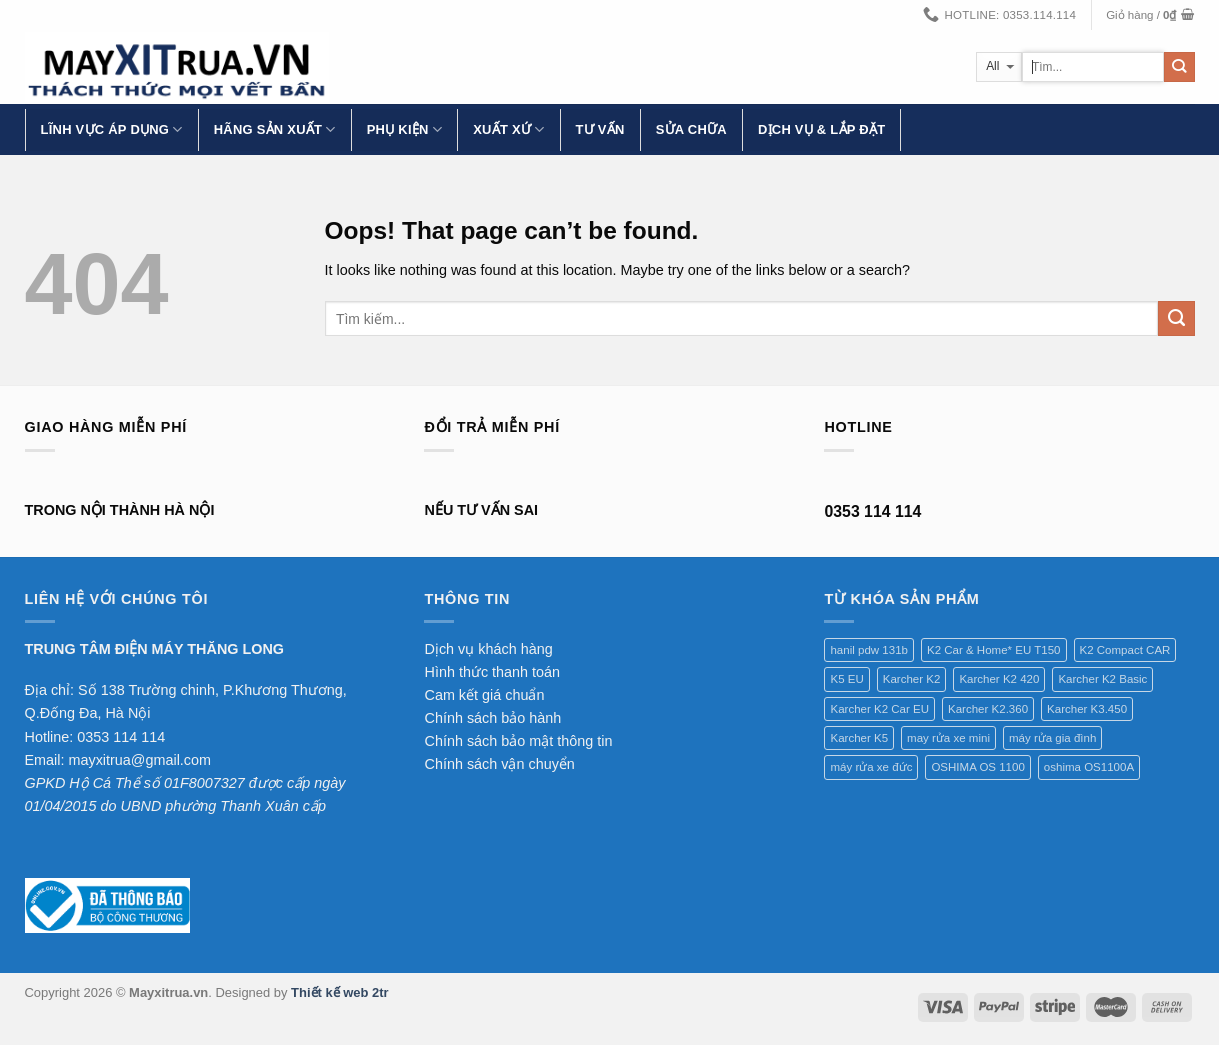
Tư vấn (600, 129)
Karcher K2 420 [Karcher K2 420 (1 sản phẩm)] (999, 679)
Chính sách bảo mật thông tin (518, 741)
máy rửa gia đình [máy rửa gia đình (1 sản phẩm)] (1052, 738)
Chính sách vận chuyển (499, 764)
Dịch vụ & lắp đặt (821, 129)
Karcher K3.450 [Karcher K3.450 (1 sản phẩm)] (1087, 709)
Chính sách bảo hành (492, 718)
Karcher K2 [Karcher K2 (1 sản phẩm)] (912, 679)
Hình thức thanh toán (492, 672)
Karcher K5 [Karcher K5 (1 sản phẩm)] (859, 738)
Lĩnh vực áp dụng (112, 129)
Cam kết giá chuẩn (484, 695)
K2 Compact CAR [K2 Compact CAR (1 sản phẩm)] (1125, 650)
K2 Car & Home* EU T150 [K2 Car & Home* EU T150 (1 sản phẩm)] (994, 650)
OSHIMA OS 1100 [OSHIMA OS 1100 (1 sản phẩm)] (977, 767)
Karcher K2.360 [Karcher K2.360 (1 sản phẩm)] (988, 709)
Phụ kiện (404, 129)
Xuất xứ (508, 129)
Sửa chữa (691, 129)
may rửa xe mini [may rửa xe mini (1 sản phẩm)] (948, 738)
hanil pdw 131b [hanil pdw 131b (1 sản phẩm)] (868, 650)
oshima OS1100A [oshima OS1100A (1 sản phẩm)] (1089, 767)
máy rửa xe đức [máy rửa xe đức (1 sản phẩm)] (871, 767)
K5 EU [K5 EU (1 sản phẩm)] (846, 679)
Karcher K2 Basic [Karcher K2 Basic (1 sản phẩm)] (1102, 679)
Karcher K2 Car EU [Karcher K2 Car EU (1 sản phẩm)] (879, 709)
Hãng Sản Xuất (275, 129)
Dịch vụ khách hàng (488, 649)
